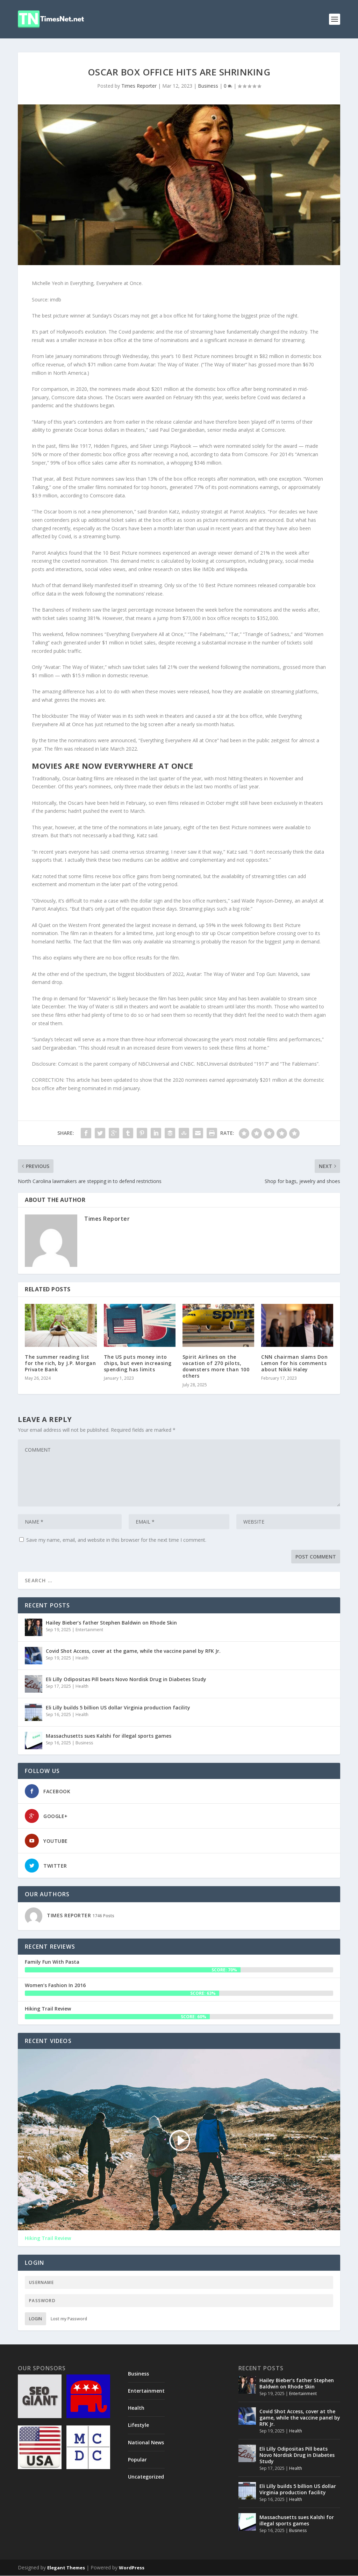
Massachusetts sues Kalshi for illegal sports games (108, 1735)
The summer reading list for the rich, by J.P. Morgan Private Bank (60, 1363)
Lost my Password (69, 2319)
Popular (137, 2459)
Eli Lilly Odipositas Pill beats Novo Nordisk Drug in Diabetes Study (126, 1679)
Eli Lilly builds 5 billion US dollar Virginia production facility (118, 1707)
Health (82, 1658)
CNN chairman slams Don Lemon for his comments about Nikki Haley (294, 1363)
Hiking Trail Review (48, 2008)
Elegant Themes (66, 2567)
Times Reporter (139, 85)
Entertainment (89, 1630)
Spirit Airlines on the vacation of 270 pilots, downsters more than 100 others (216, 1366)
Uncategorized (146, 2476)
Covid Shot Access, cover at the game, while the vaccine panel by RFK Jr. (133, 1651)
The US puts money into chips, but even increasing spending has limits (138, 1363)
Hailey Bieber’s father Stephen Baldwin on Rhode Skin (111, 1622)
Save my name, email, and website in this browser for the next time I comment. (116, 1540)
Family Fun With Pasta (52, 1961)
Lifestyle (138, 2425)
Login (35, 2319)
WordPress (131, 2567)
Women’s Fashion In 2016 (55, 1985)
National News (146, 2442)
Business (208, 85)
